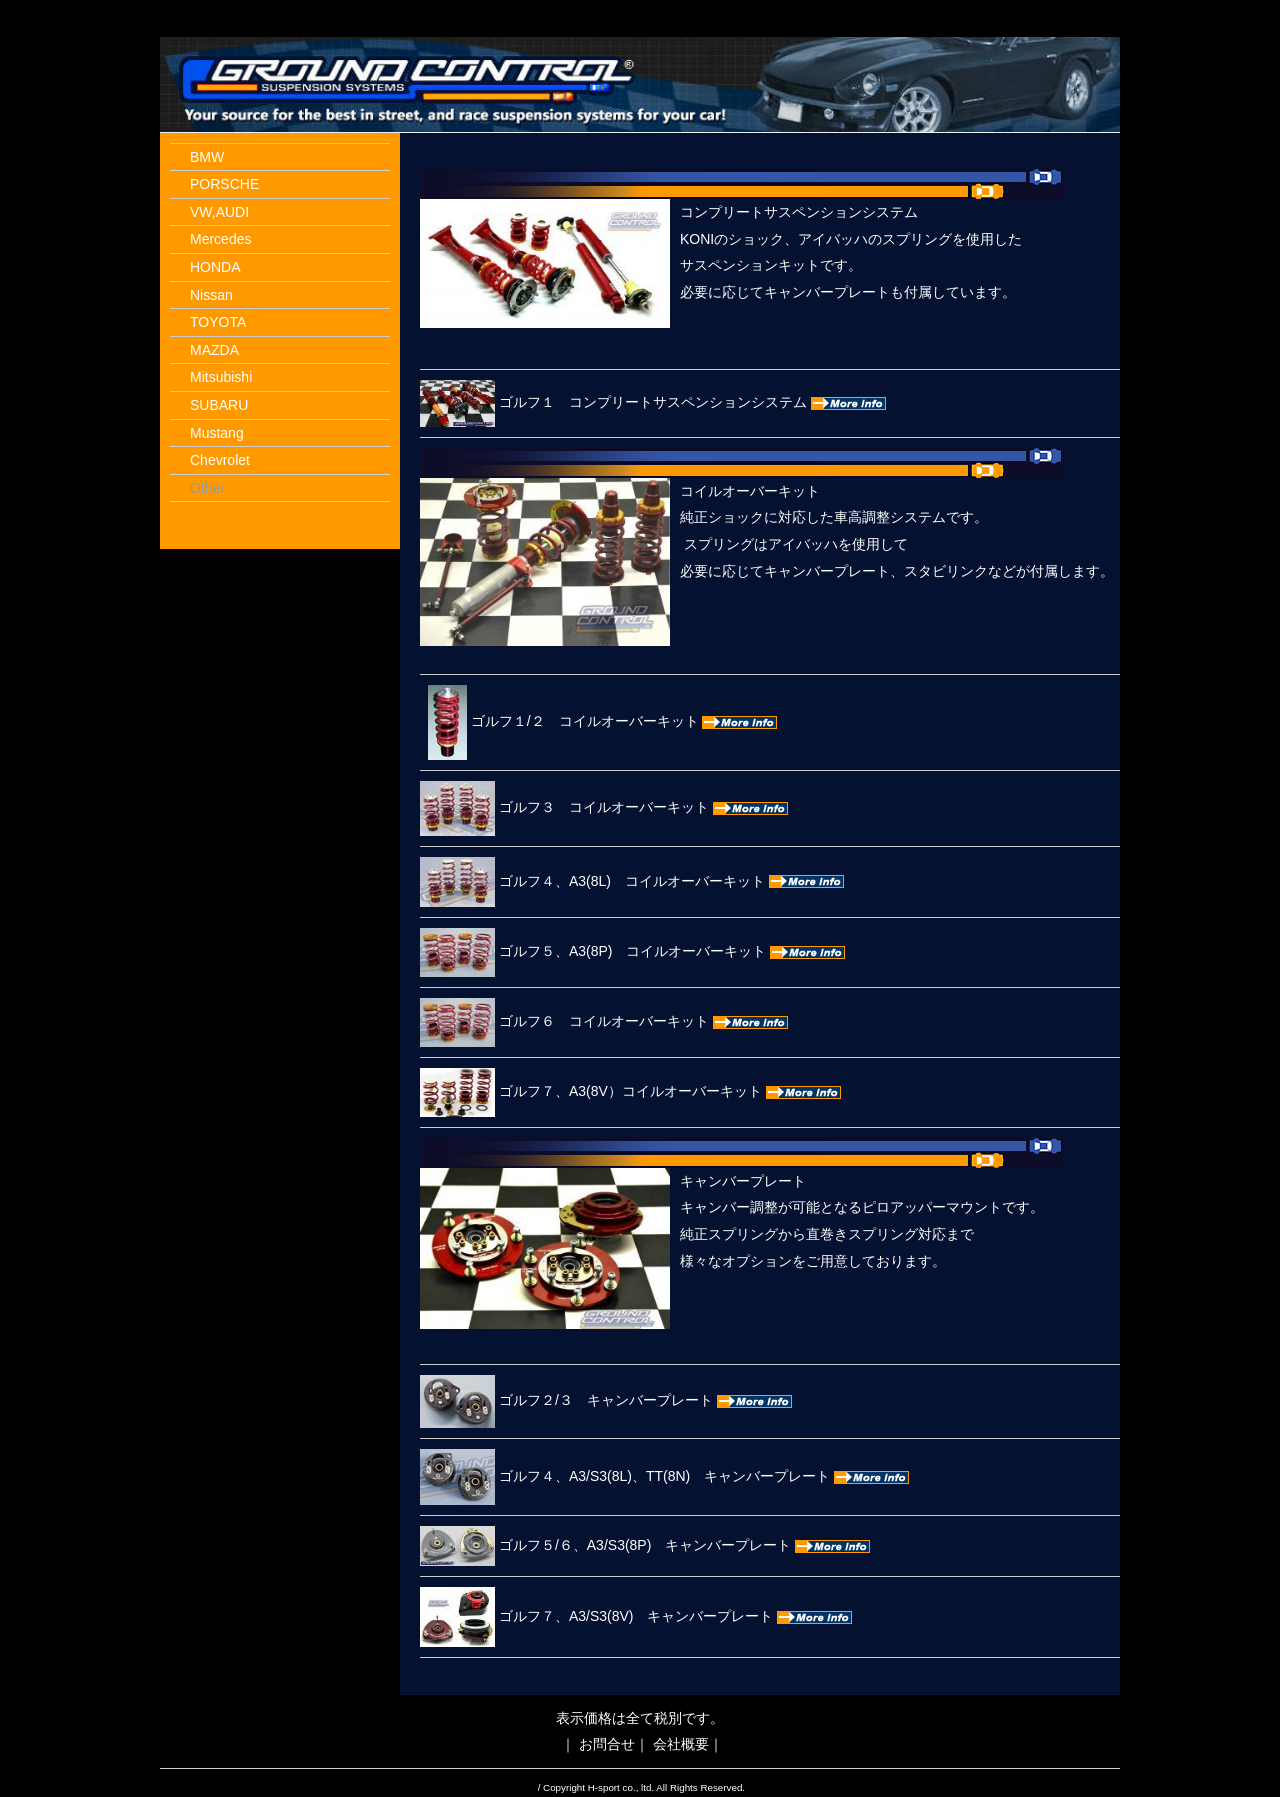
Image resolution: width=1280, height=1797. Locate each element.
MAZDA (214, 350)
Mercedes (220, 239)
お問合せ (607, 1744)
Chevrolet (220, 460)
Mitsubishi (221, 377)
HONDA (215, 267)
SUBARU (219, 405)
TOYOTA (218, 322)
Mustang (217, 433)
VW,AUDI (219, 212)
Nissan (211, 295)
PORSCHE (224, 184)
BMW (207, 157)
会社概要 (681, 1744)
